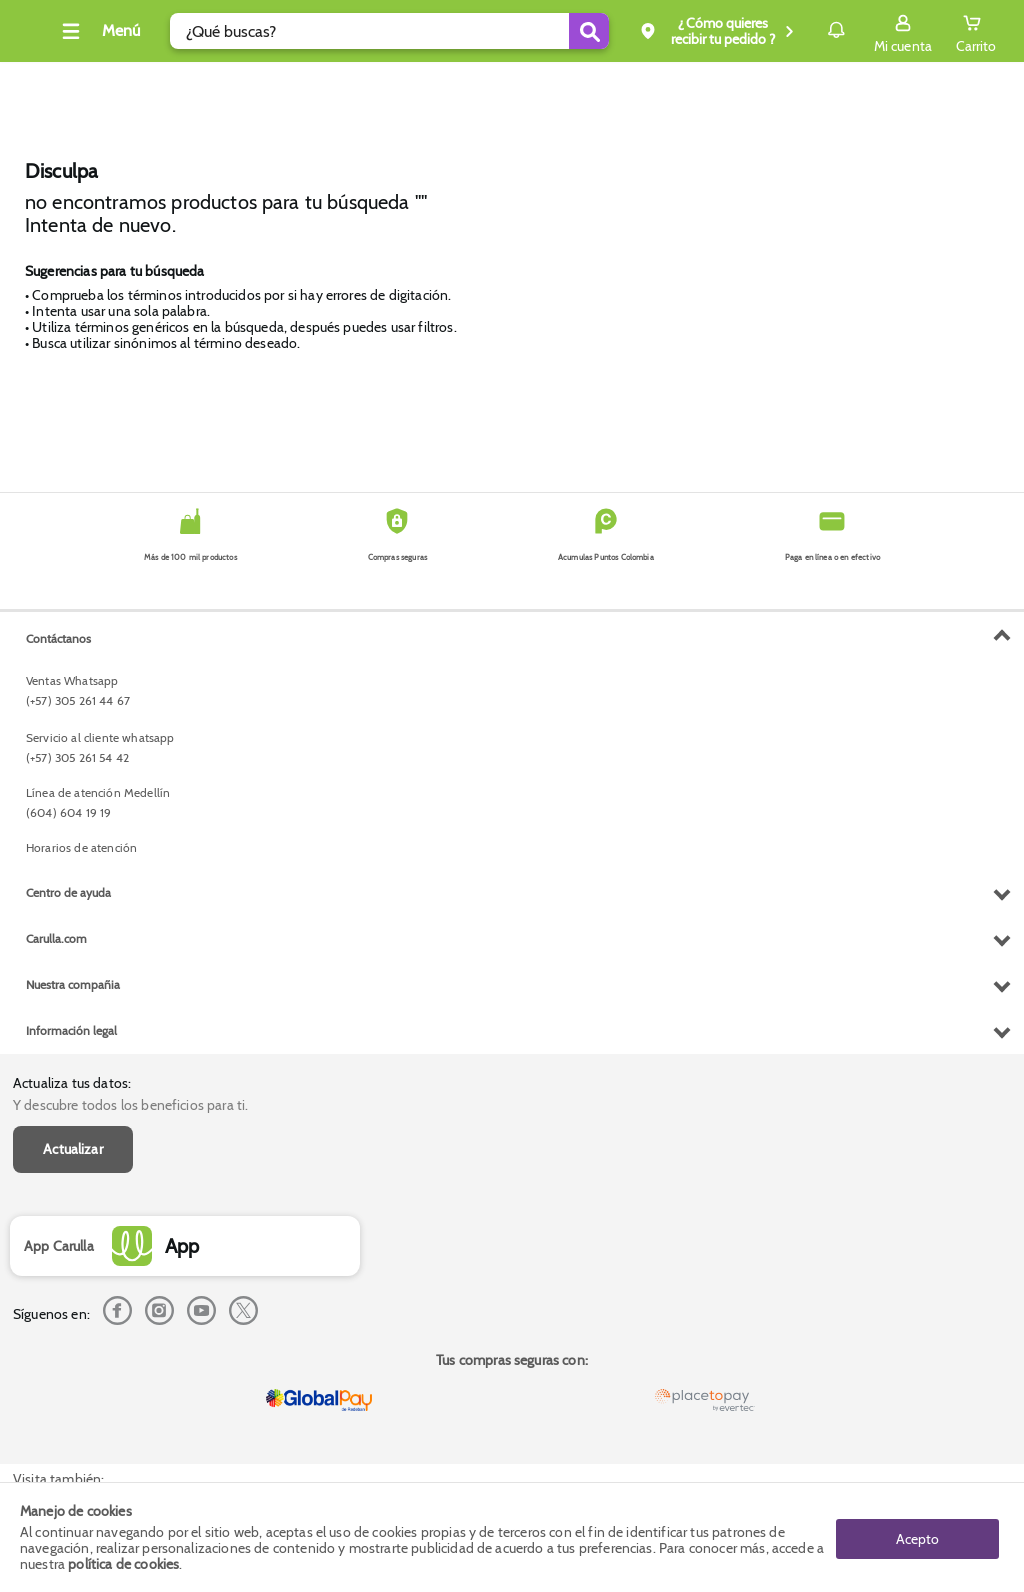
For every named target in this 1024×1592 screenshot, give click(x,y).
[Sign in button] (903, 31)
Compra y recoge (741, 84)
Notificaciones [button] (807, 30)
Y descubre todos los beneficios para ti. (130, 652)
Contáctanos (58, 1038)
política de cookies (123, 1564)
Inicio (446, 84)
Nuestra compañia (73, 1384)
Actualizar (73, 696)
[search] (382, 31)
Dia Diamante (342, 84)
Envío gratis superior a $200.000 (921, 84)
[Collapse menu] (124, 31)
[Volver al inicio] (39, 36)
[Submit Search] (549, 31)
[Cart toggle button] (976, 31)
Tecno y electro (210, 84)
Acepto (917, 1537)
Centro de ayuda (68, 1292)
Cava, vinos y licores (60, 84)
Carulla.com (56, 1338)
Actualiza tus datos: (72, 629)
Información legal (71, 1430)
